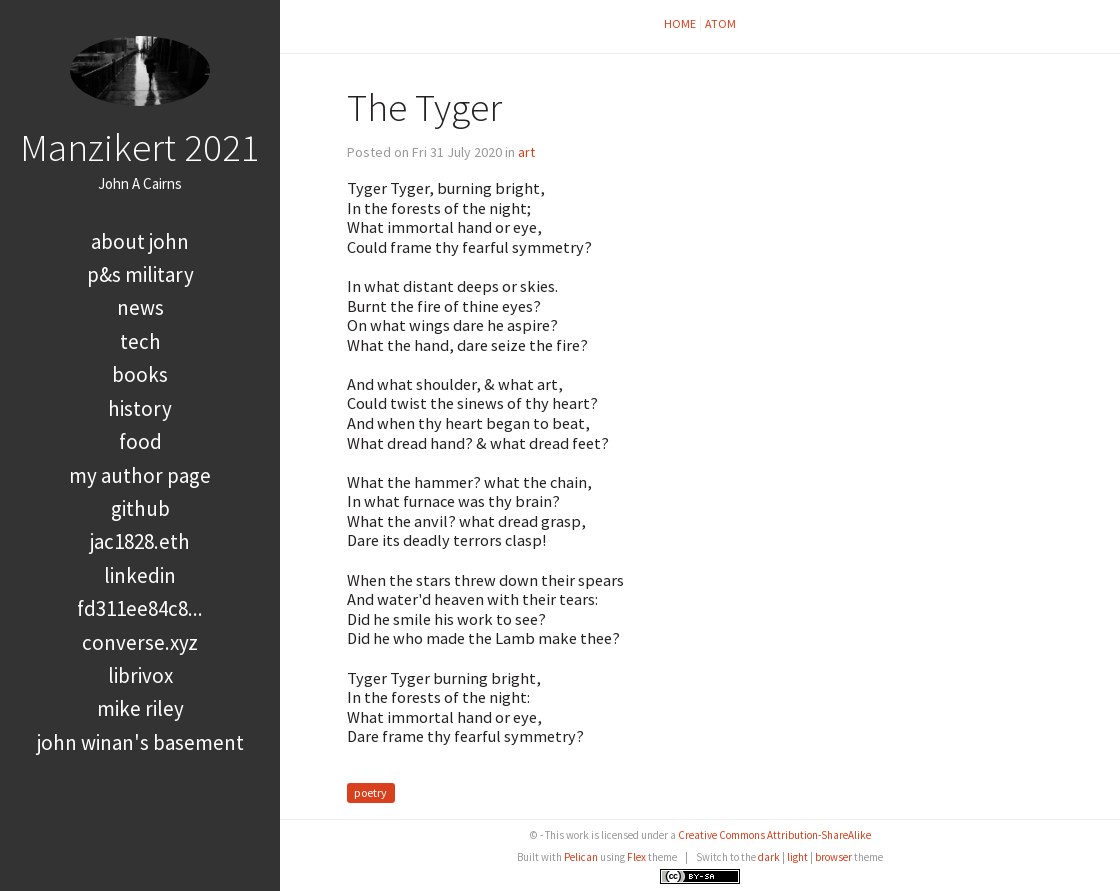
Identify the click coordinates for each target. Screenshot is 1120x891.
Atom (720, 23)
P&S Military (140, 274)
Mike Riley (140, 708)
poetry (370, 793)
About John (140, 241)
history (140, 408)
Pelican (581, 857)
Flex (636, 857)
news (140, 307)
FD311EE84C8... (140, 608)
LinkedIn (140, 575)
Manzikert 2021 (140, 147)
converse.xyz (140, 642)
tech (140, 341)
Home (680, 23)
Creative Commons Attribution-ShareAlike (774, 835)
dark (769, 857)
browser (833, 857)
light (797, 857)
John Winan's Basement (140, 742)
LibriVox (140, 675)
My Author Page (140, 475)
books (140, 374)
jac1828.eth (140, 541)
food (140, 441)
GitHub (140, 508)
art (526, 152)
